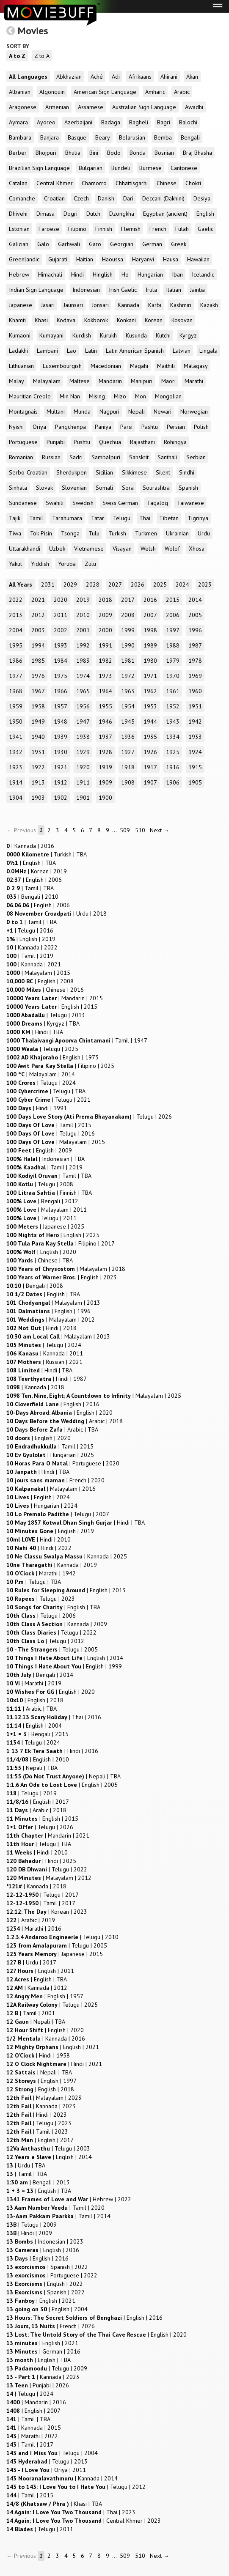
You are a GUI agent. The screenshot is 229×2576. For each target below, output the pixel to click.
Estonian (19, 229)
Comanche (22, 198)
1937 (105, 737)
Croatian (54, 198)
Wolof (172, 548)
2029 (70, 584)
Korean (154, 320)
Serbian (196, 457)
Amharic (155, 92)
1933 (195, 737)
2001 (83, 630)
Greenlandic (24, 259)
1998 (150, 630)
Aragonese (22, 107)
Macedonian (106, 366)
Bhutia (72, 152)
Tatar (97, 518)
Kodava (66, 320)
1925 (172, 752)
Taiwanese (190, 503)
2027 (115, 584)
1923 (15, 767)
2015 (172, 600)
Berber (18, 152)
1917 (150, 767)
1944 (150, 721)
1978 (195, 660)
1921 (60, 767)
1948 (60, 721)
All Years (20, 584)
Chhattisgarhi (132, 183)
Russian (51, 457)
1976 (38, 676)
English (205, 213)
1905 (195, 782)
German (152, 244)
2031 (48, 584)
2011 (60, 615)
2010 (83, 615)
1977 (15, 676)
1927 (128, 752)
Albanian (19, 92)
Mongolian (168, 396)
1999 (128, 630)
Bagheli (138, 122)
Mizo (120, 396)
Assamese (90, 107)
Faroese (49, 229)
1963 (128, 691)
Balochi (188, 122)
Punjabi (56, 442)
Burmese (150, 168)
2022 (15, 600)
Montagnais (23, 411)
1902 (60, 797)
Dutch (93, 213)
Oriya (39, 427)
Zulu (90, 564)
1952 (172, 706)
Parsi (126, 427)
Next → (159, 830)
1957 (60, 706)
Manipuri (141, 381)
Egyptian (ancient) (165, 213)
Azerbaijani (78, 122)
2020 (60, 600)
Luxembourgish (62, 366)
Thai (144, 518)
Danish (106, 198)
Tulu (93, 533)
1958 (38, 706)
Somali (104, 487)
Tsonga (70, 533)
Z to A (42, 56)
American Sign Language (105, 92)
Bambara (20, 137)
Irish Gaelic (123, 290)
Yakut (15, 564)
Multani (56, 411)
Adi (116, 76)
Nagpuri (109, 411)
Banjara (49, 137)
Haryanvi (143, 259)
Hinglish (103, 274)
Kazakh (209, 305)
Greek (178, 244)
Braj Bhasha (197, 152)
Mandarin (110, 381)
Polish (201, 427)
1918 (128, 767)
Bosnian (164, 152)
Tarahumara (67, 518)
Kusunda (136, 335)
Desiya (201, 198)
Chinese (167, 183)
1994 (38, 645)
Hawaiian (198, 259)
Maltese (79, 381)
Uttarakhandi (24, 548)
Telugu (121, 518)
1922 (38, 767)
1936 (128, 737)
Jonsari (100, 305)
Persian (176, 427)
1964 (105, 691)
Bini (93, 152)
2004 (15, 630)
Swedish (83, 503)
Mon (140, 396)
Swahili (54, 503)
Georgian (121, 244)
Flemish (131, 229)
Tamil (36, 518)
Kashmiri (180, 305)
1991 (105, 645)
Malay (16, 381)
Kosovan (182, 320)
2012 (38, 615)
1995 (15, 645)
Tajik (14, 518)
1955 (105, 706)
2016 (150, 600)
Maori (168, 381)
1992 (83, 645)
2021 (38, 600)
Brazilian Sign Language (39, 168)
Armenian (57, 107)
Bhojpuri (46, 152)
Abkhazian (69, 76)
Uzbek (57, 548)
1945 (128, 721)
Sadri (76, 457)
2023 (205, 584)
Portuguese (23, 442)
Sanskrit (139, 457)
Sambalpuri (105, 457)
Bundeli (120, 168)
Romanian (21, 457)
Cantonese (184, 168)
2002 (60, 630)
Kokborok (96, 320)
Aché (97, 76)
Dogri (70, 213)
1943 (172, 721)
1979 (172, 660)
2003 (38, 630)
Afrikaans (140, 76)
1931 (38, 752)
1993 (60, 645)
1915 (195, 767)
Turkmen (146, 533)
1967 (38, 691)
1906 (172, 782)
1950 (15, 721)
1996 (195, 630)
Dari (128, 198)
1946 (105, 721)
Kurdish (81, 335)
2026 (137, 584)
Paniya (103, 427)
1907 (150, 782)
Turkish (117, 533)
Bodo (114, 152)
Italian (173, 290)
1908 (128, 782)
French (157, 229)
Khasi (41, 320)
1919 (105, 767)
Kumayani (51, 335)
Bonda (138, 152)
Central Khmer (54, 183)
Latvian (181, 350)
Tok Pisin (41, 533)
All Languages (28, 76)
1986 (15, 660)
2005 (195, 615)
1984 (60, 660)
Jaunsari (73, 305)
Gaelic (205, 229)
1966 (60, 691)
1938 (83, 737)
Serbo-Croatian (28, 472)
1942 (195, 721)
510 (140, 830)
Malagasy (196, 366)
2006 (172, 615)
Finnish (103, 229)
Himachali (50, 274)
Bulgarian (90, 168)
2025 (160, 584)
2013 (15, 615)
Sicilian (104, 472)
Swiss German (120, 503)
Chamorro (94, 183)
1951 (195, 706)
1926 (150, 752)
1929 (83, 752)
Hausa (170, 259)
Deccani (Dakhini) (163, 198)
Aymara (18, 122)
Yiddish (40, 564)
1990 (128, 645)
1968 (15, 691)
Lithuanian (21, 366)
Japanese (20, 305)
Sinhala (18, 487)
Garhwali (69, 244)
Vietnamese (89, 548)
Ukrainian (177, 533)
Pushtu (82, 442)
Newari (162, 411)
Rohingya (175, 442)
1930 (60, 752)
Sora (128, 487)
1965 (83, 691)
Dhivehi (18, 213)
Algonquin (52, 92)
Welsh (148, 548)
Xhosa (196, 548)
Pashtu (149, 427)
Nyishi (16, 427)
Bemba (163, 137)
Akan (192, 76)
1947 (83, 721)
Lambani (47, 350)
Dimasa (45, 213)
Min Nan (70, 396)
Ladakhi (18, 350)
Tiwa (15, 533)
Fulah (182, 229)
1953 (150, 706)
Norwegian (194, 411)
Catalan (18, 183)
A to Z (17, 56)
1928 (105, 752)
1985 (38, 660)
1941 (15, 737)
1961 (172, 691)
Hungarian (150, 274)
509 (125, 830)
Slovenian (74, 487)
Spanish (188, 487)
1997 (172, 630)
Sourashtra (156, 487)
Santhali (167, 457)
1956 (83, 706)
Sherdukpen (71, 472)
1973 (105, 676)
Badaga (110, 122)
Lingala (208, 350)
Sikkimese (134, 472)
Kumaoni (19, 335)
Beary (102, 137)
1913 (38, 782)
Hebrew (19, 274)
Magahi (139, 366)
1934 (172, 737)
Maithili (166, 366)
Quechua (110, 442)
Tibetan (169, 518)
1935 (150, 737)
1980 (150, 660)
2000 (105, 630)
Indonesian (86, 290)
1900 (105, 797)
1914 (15, 782)
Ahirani (168, 76)
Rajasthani (142, 442)
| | (30, 846)
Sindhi (186, 472)
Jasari (48, 305)
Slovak (44, 487)
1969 (195, 676)
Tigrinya (198, 518)
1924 (195, 752)
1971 (150, 676)
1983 (83, 660)
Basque (77, 137)
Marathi (194, 381)
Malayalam (47, 381)
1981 (128, 660)
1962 (150, 691)
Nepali (136, 411)
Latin (91, 350)
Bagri (163, 122)
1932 (15, 752)
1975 (60, 676)
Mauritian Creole (30, 396)
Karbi (154, 305)
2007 (150, 615)
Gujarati (57, 259)
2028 (92, 584)
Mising (97, 396)
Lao (71, 350)
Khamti (17, 320)
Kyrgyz (188, 335)
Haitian (84, 259)
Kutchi (163, 335)
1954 (128, 706)
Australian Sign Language (144, 107)
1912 (60, 782)
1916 (172, 767)
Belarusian (132, 137)
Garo (95, 244)
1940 (38, 737)
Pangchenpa (70, 427)
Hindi (77, 274)
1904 (15, 797)
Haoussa (112, 259)
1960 (195, 691)
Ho (125, 274)
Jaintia (197, 290)
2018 (105, 600)
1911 (83, 782)
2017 (128, 600)
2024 (182, 584)
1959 (15, 706)
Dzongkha (121, 213)
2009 (105, 615)
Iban (177, 274)
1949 (38, 721)
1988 (172, 645)
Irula (151, 290)
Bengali (190, 137)
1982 (105, 660)
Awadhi (194, 107)
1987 (195, 645)
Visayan (122, 548)
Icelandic (203, 274)
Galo (43, 244)
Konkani (126, 320)
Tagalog (157, 503)
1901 (83, 797)
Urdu (204, 533)
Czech (81, 198)
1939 (60, 737)
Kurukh (108, 335)
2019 (83, 600)
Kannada (128, 305)
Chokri (193, 183)
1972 (128, 676)
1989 (150, 645)
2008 (128, 615)
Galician (18, 244)
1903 (38, 797)
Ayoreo (46, 122)
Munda (82, 411)
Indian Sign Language (36, 290)
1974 (83, 676)
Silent (163, 472)
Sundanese (23, 503)
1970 (172, 676)
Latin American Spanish (135, 350)
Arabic (182, 92)
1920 (83, 767)
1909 (105, 782)
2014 (195, 600)
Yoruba (67, 564)
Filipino (77, 229)
